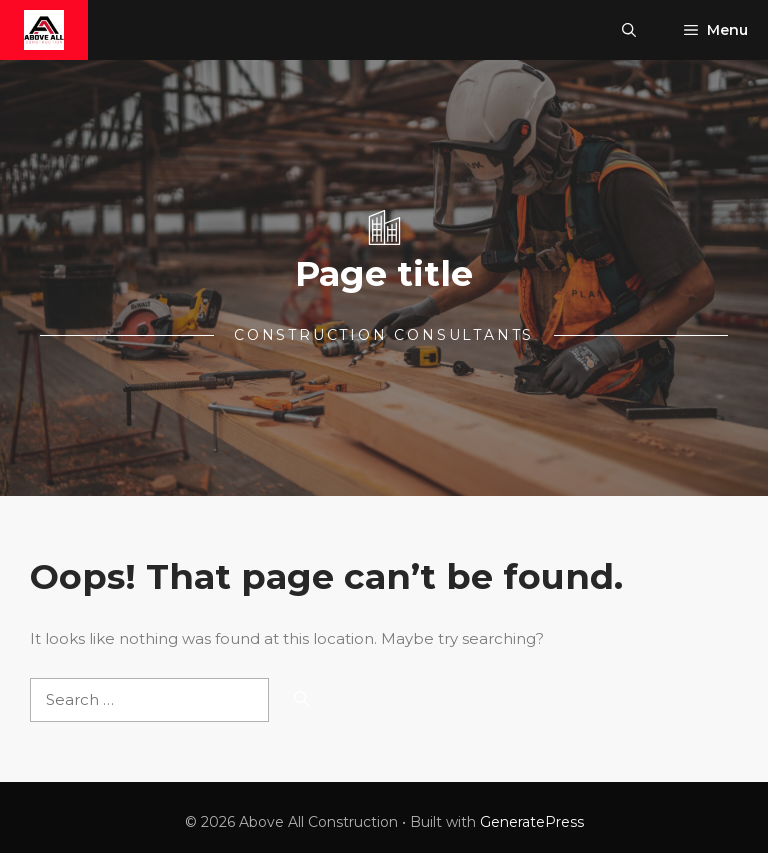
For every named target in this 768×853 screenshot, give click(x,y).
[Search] (301, 700)
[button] (629, 30)
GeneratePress (532, 822)
